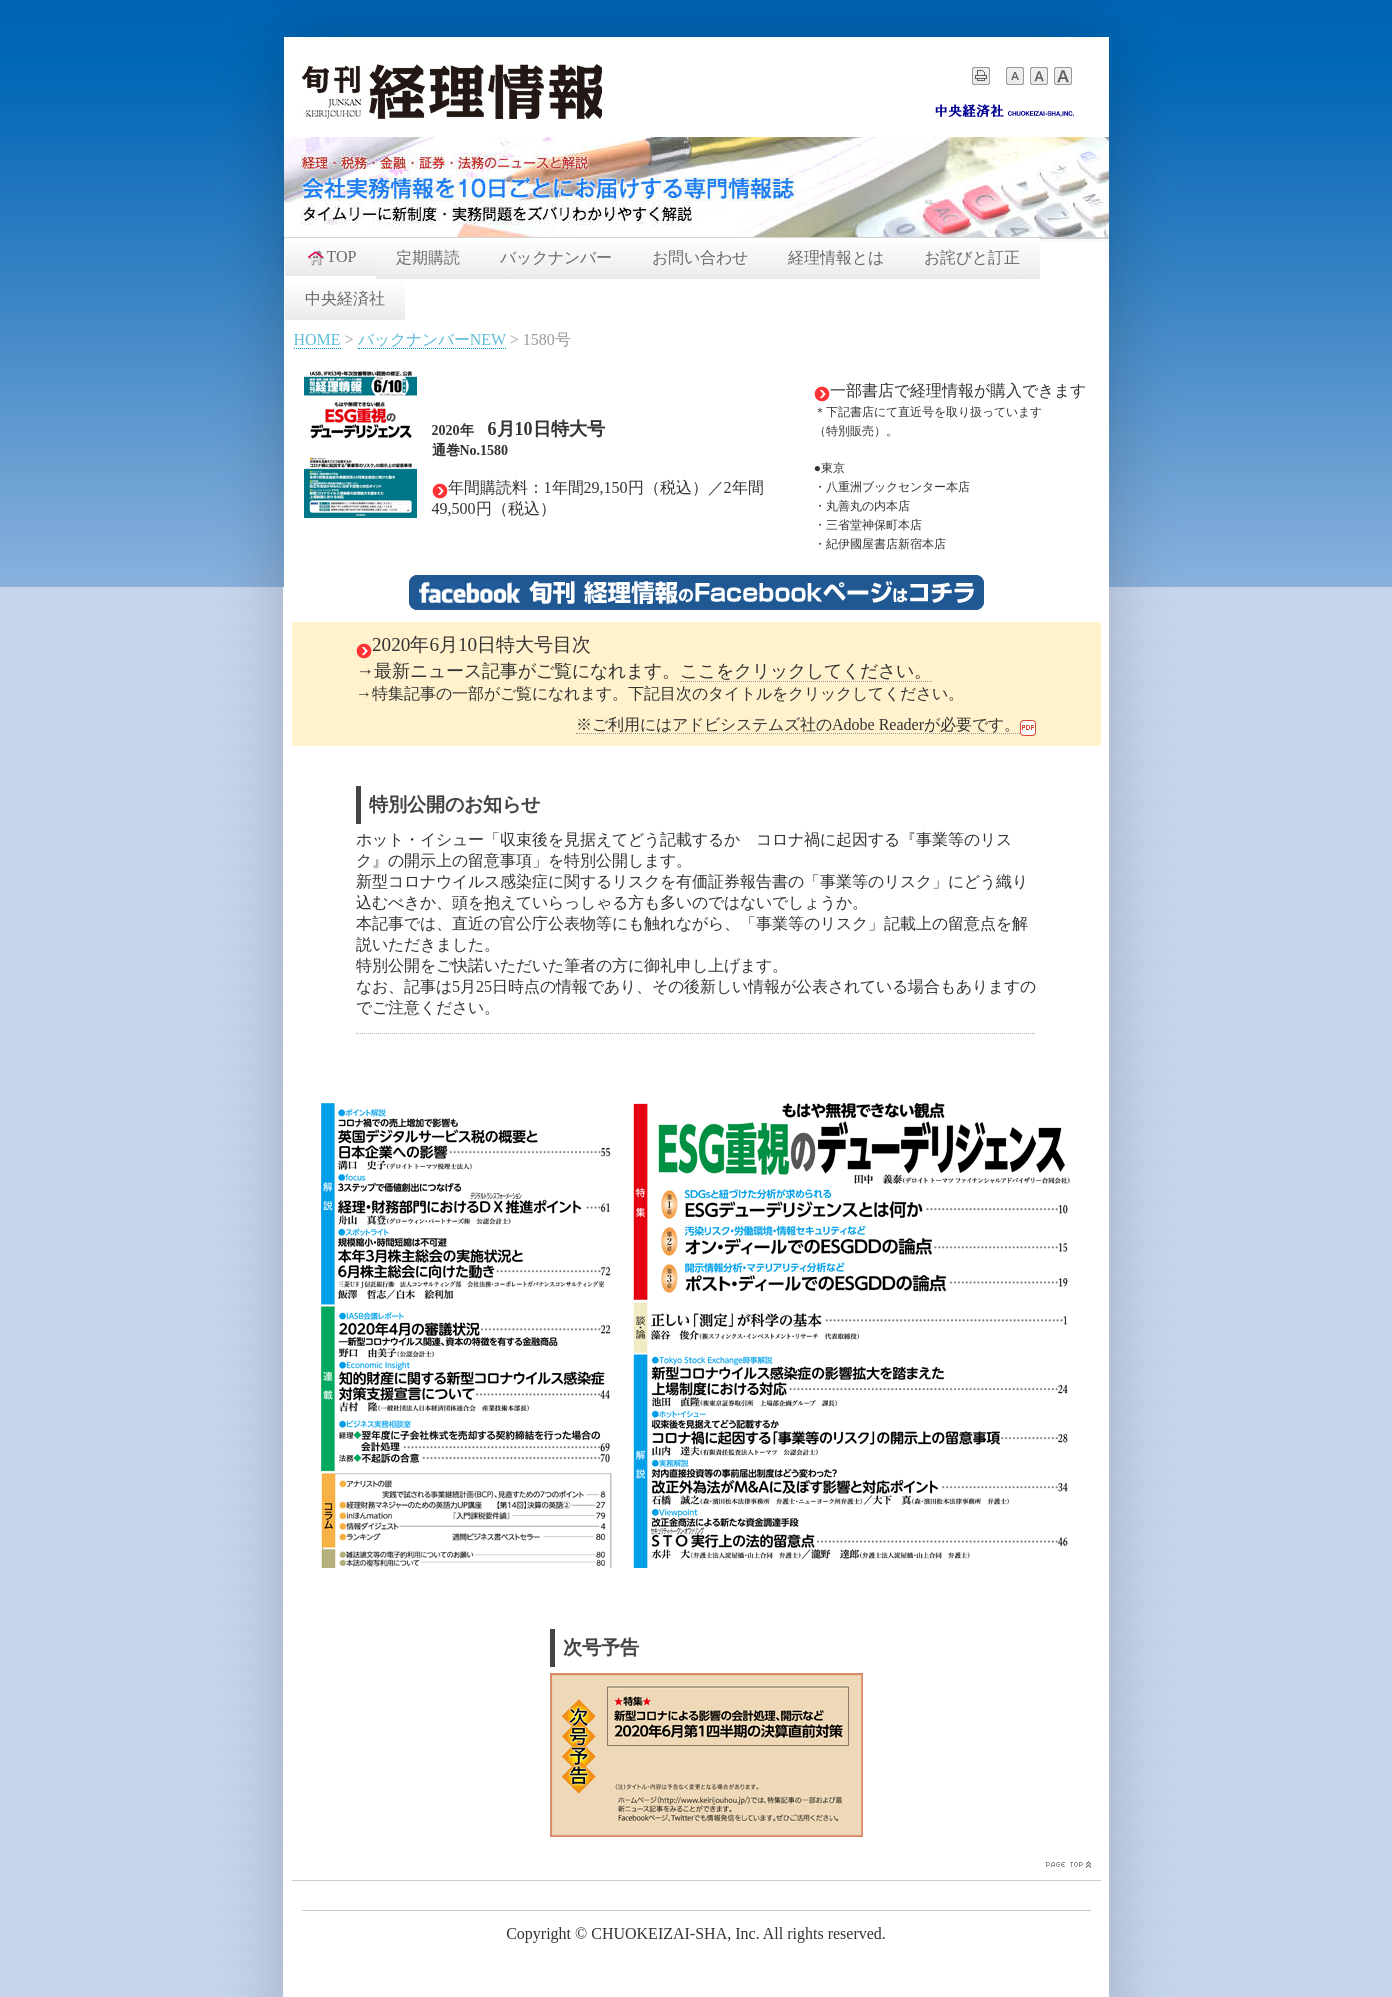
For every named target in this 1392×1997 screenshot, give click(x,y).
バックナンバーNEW (432, 339)
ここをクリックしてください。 (806, 671)
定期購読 (428, 257)
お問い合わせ (700, 257)
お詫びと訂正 (972, 257)
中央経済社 (345, 298)
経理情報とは (836, 257)
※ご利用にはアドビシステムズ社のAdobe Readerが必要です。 (798, 724)
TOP (331, 257)
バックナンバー (556, 257)
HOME (317, 339)
